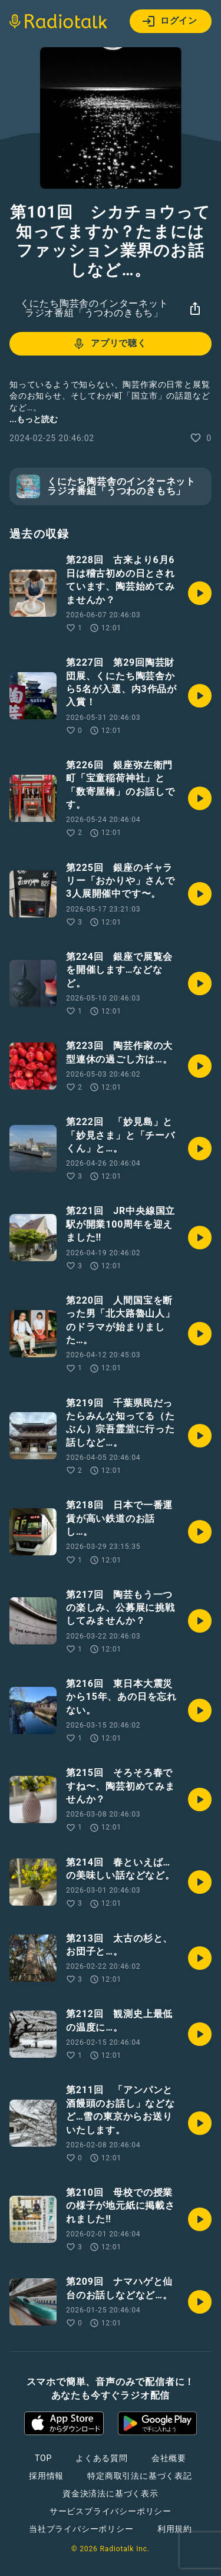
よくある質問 (101, 2458)
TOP (43, 2458)
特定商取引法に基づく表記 (139, 2475)
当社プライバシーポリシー (81, 2529)
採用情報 (46, 2475)
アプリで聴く (109, 344)
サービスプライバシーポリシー (110, 2511)
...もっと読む (33, 419)
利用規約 (174, 2529)
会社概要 (168, 2458)
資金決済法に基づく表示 (110, 2493)
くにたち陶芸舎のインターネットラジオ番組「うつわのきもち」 (94, 308)
